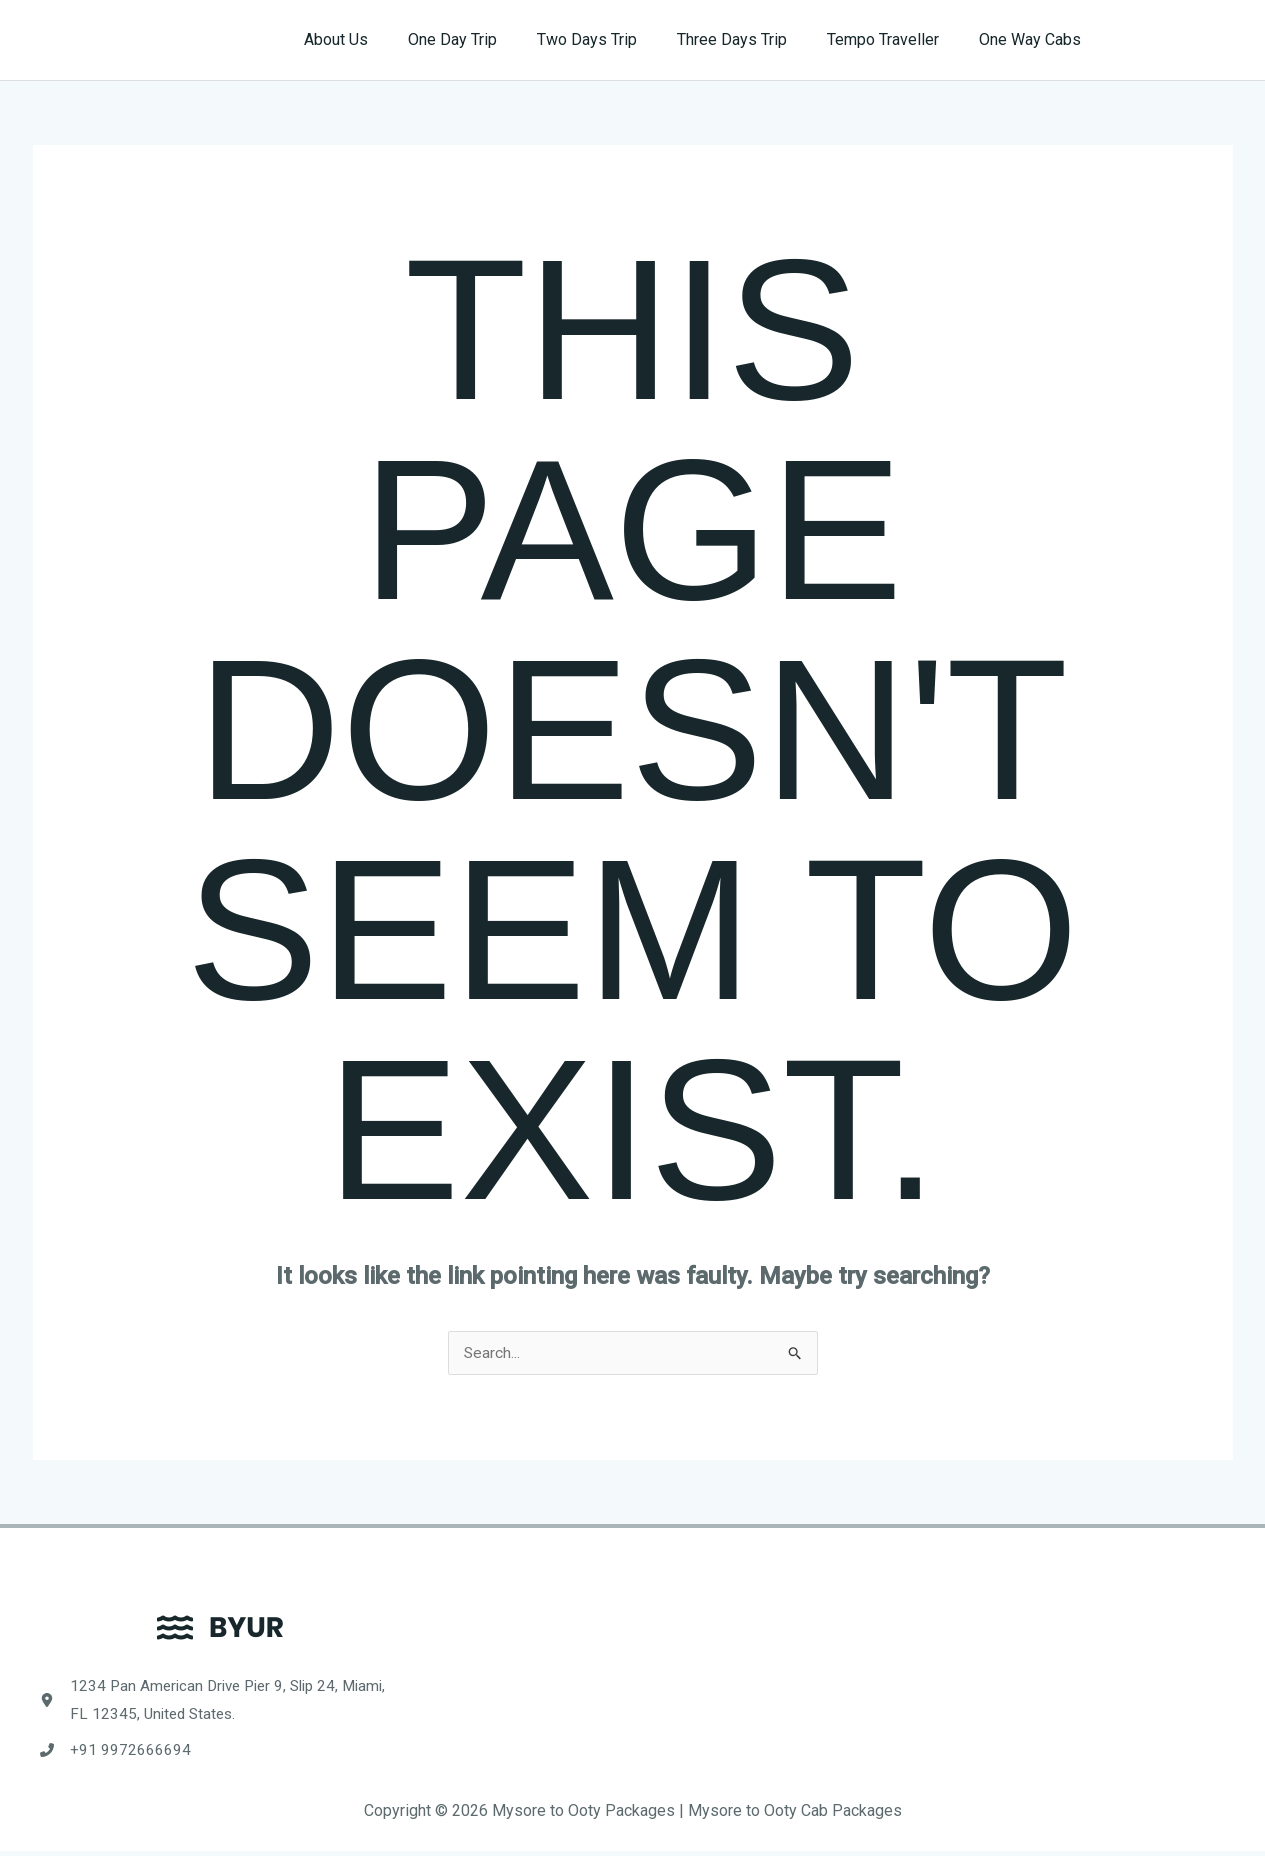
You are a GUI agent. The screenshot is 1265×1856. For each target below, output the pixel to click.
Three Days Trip (752, 39)
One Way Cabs (1034, 39)
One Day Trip (488, 39)
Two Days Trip (615, 39)
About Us (380, 39)
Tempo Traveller (895, 39)
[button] (1177, 40)
